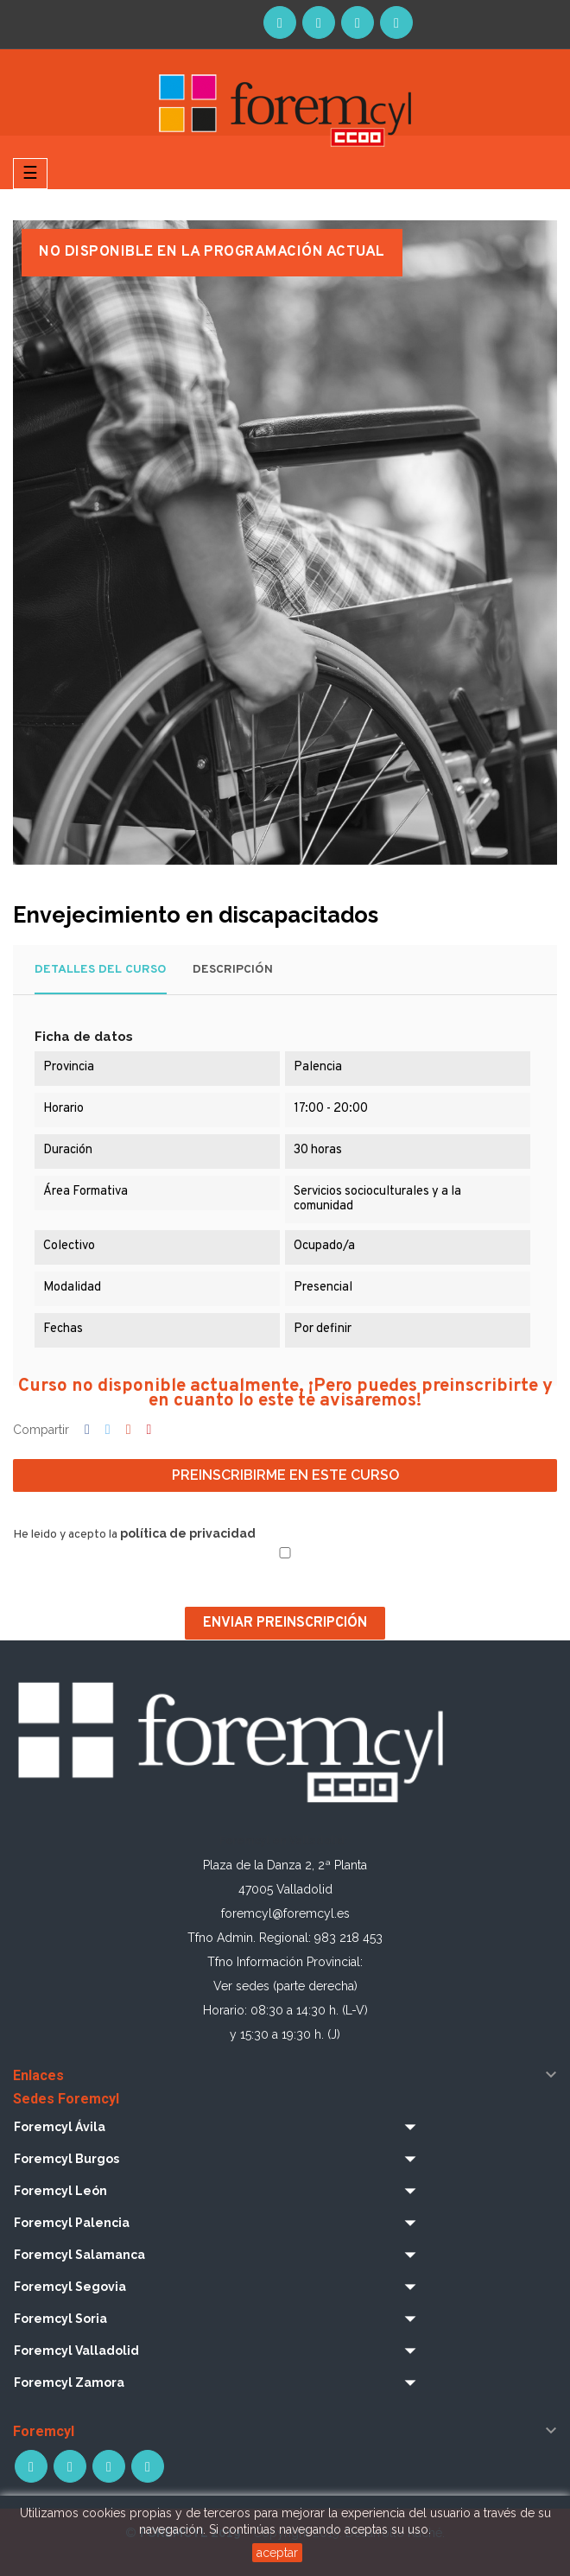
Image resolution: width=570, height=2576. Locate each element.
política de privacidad (188, 1533)
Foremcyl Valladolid (76, 2350)
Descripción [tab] (233, 969)
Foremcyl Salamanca (79, 2255)
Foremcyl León (60, 2191)
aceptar (277, 2553)
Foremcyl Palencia (72, 2223)
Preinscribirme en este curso (285, 1475)
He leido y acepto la (134, 1534)
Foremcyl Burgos (66, 2159)
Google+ (128, 1430)
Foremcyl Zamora (69, 2382)
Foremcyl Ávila (59, 2127)
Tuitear (108, 1430)
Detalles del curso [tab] (101, 969)
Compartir (87, 1430)
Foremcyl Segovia (70, 2287)
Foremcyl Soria (60, 2318)
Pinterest (149, 1430)
